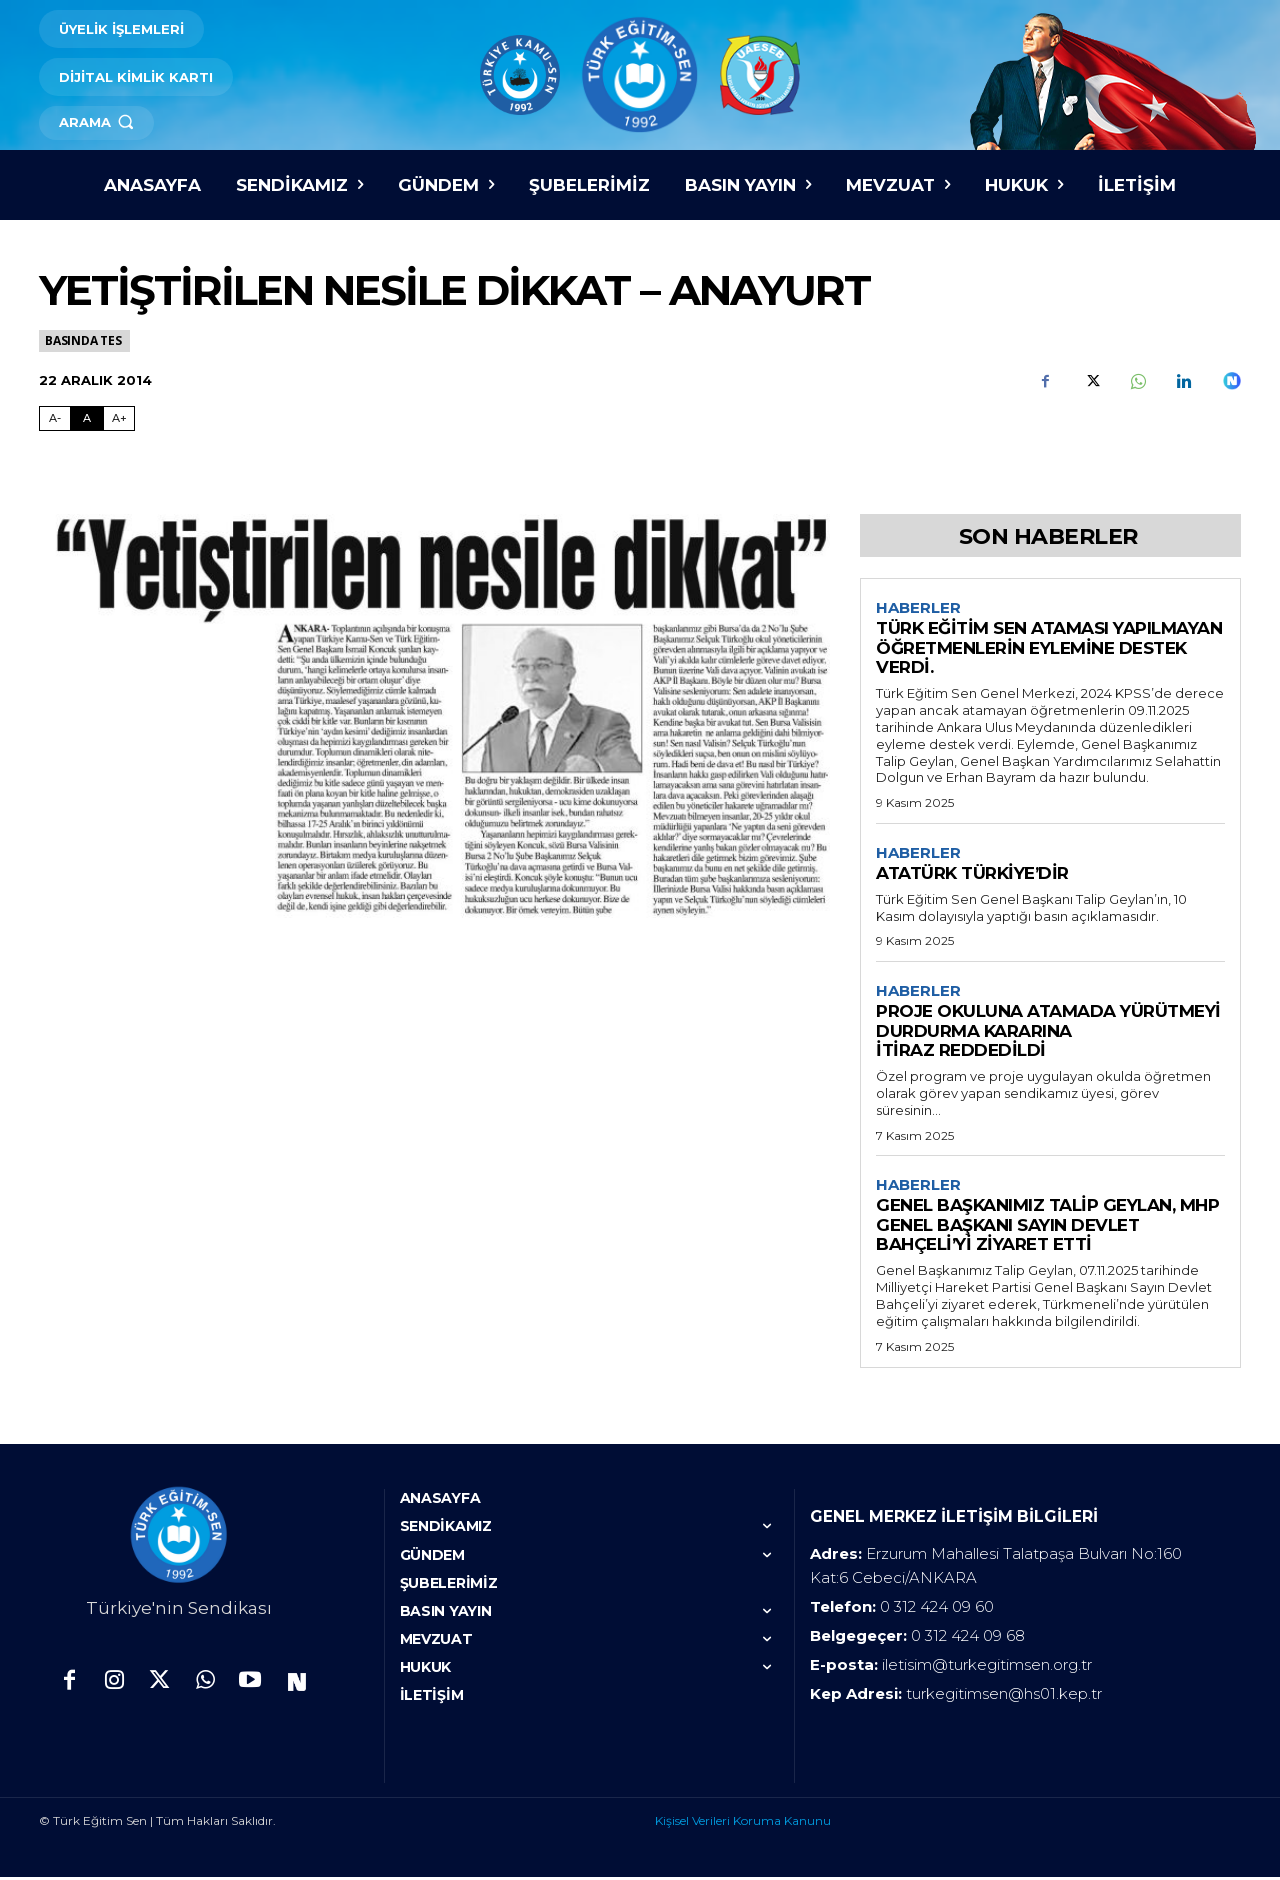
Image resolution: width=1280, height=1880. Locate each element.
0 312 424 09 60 (937, 1609)
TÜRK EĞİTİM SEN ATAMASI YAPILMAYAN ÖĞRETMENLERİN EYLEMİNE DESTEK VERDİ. (1049, 648)
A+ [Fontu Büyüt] (119, 418)
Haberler (918, 608)
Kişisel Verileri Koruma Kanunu (743, 1823)
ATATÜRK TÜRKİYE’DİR (972, 875)
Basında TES (84, 340)
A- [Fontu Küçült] (55, 418)
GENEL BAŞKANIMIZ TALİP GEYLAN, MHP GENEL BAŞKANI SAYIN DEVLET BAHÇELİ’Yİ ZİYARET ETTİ (1047, 1228)
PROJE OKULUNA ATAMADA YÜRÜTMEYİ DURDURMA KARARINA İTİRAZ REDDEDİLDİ (1048, 1033)
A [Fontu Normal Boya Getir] (87, 418)
